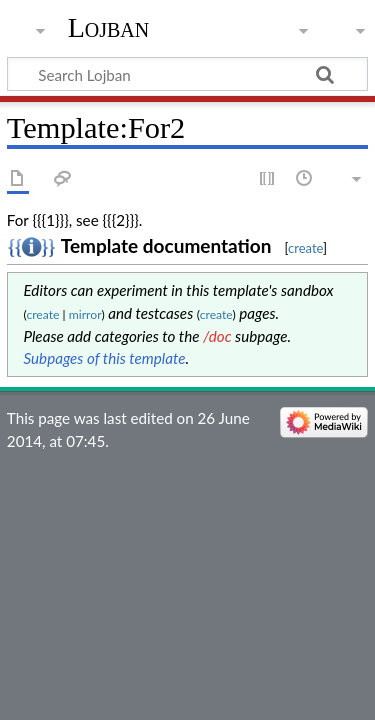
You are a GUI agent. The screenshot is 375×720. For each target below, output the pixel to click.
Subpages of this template (105, 358)
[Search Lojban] (187, 74)
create (305, 248)
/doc (217, 336)
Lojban (109, 27)
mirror (85, 314)
